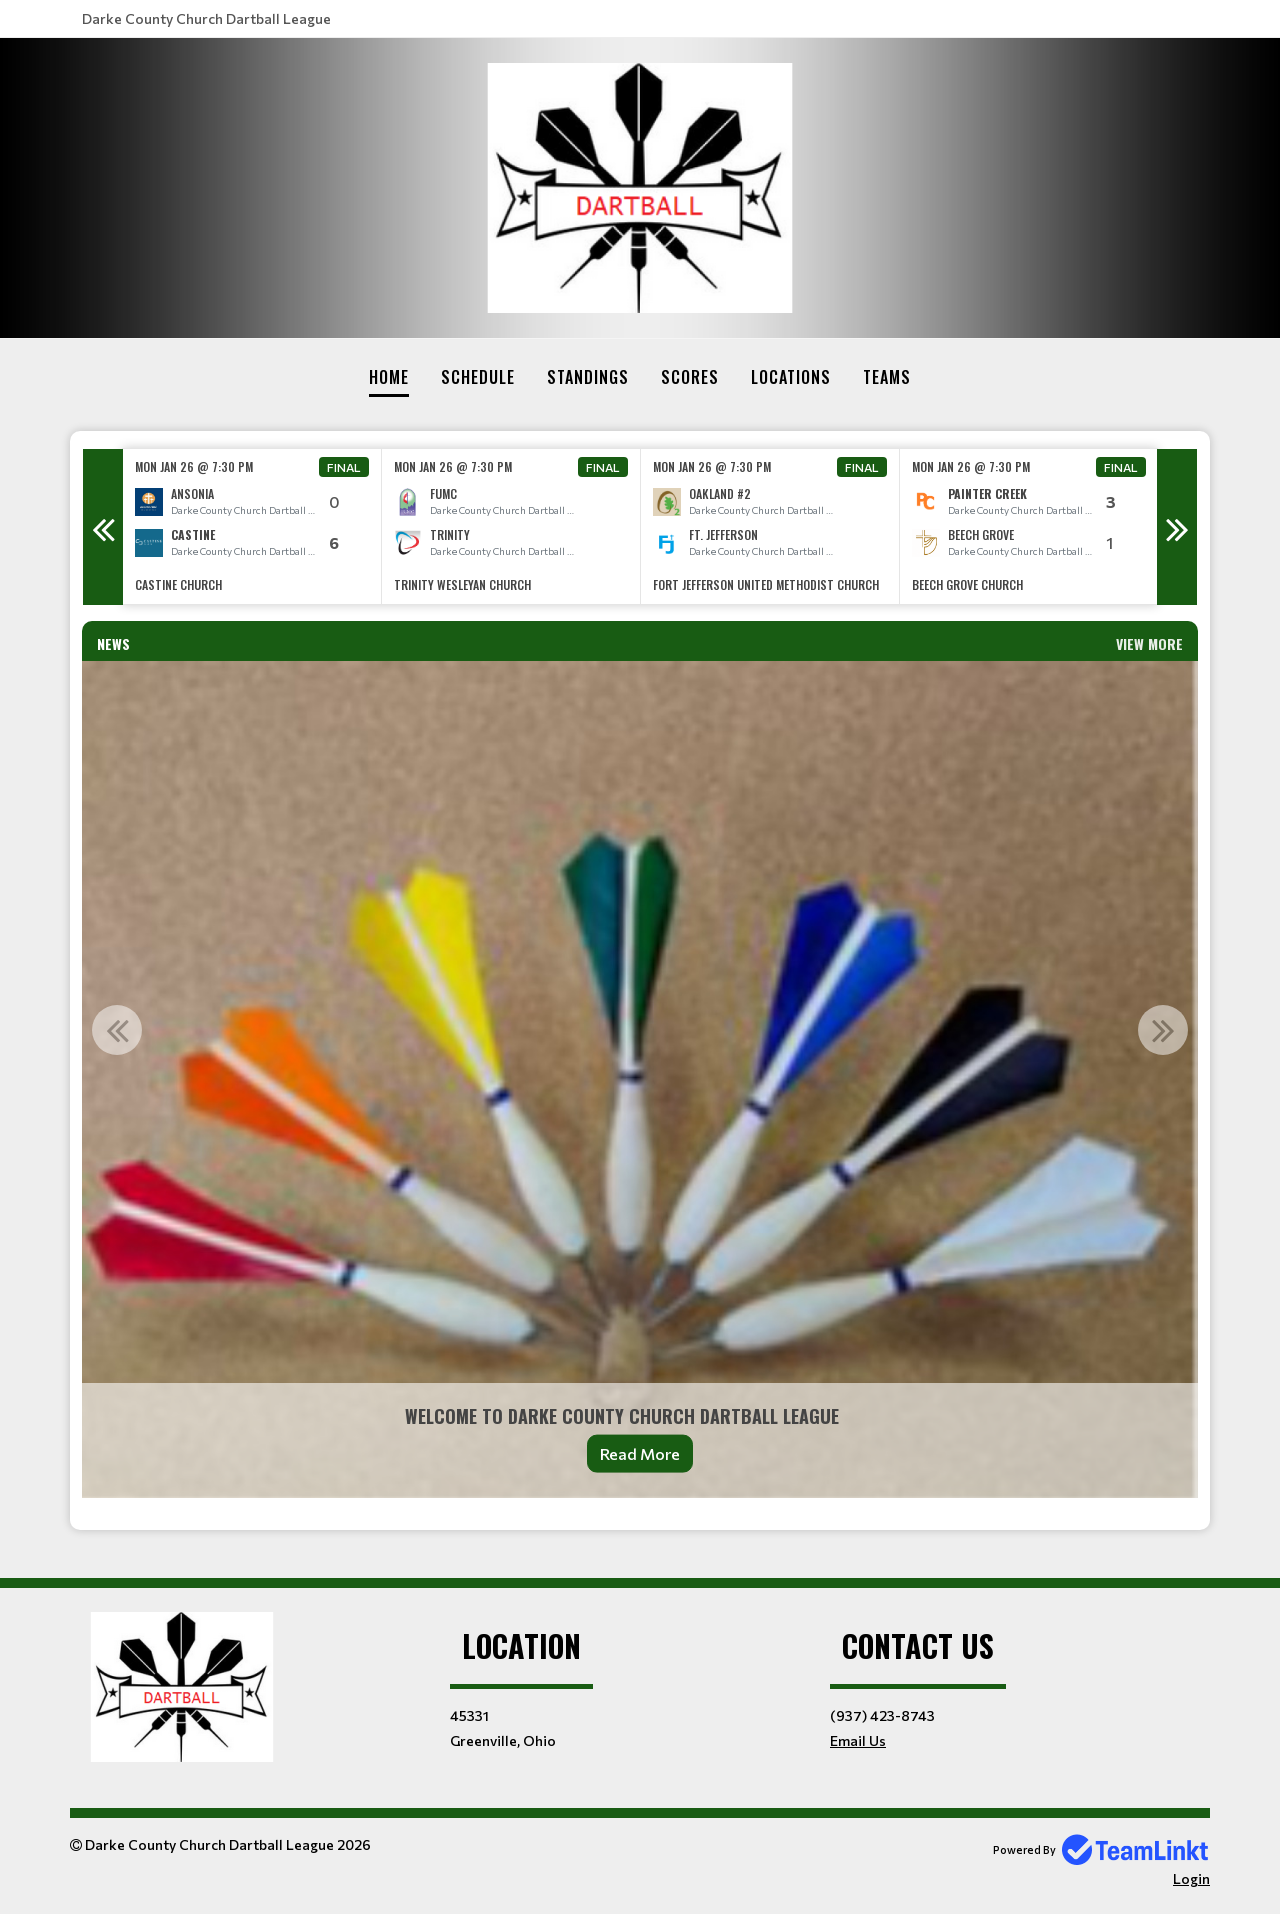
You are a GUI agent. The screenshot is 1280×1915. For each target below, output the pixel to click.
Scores (690, 377)
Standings (588, 377)
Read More (640, 1453)
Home (389, 377)
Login (1191, 1878)
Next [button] (1177, 527)
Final (344, 467)
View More (1149, 643)
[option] (252, 526)
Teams (887, 377)
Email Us (858, 1740)
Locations (791, 377)
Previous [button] (103, 527)
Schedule (478, 377)
